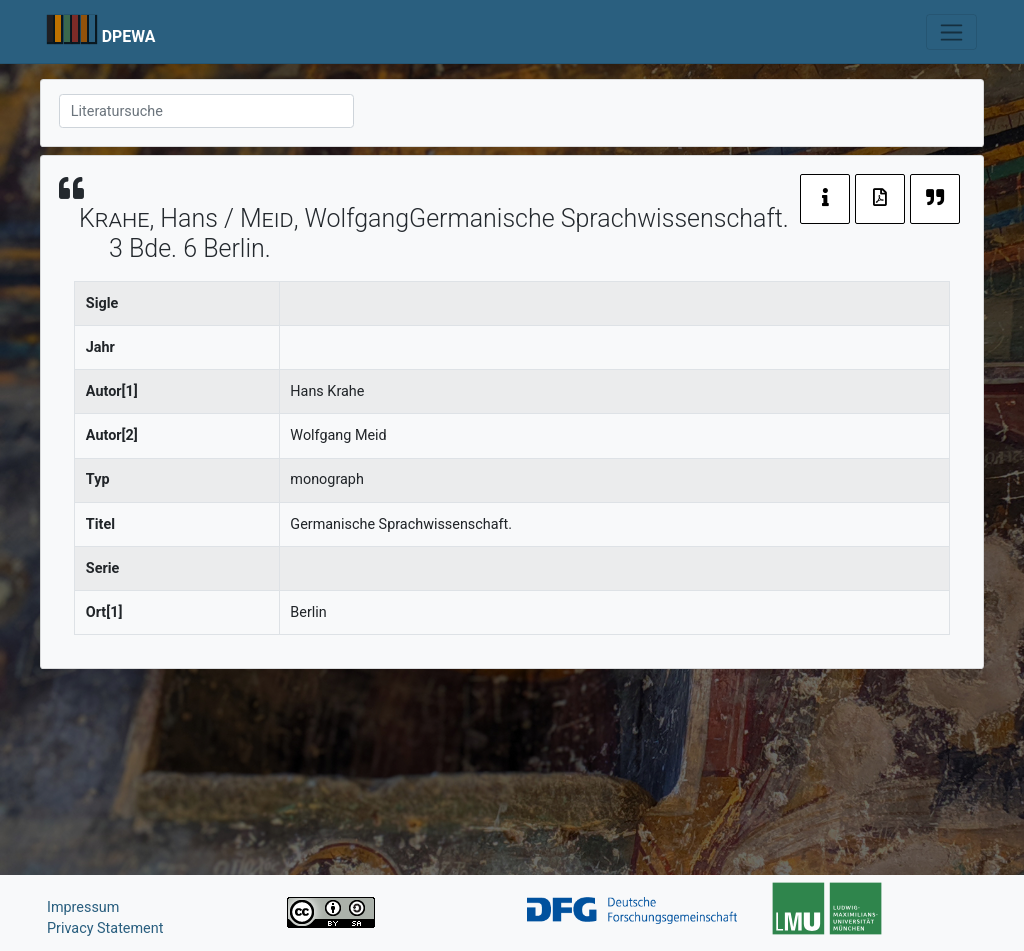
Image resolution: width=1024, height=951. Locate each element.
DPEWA (129, 36)
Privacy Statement (105, 928)
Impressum (83, 907)
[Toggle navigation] (951, 32)
